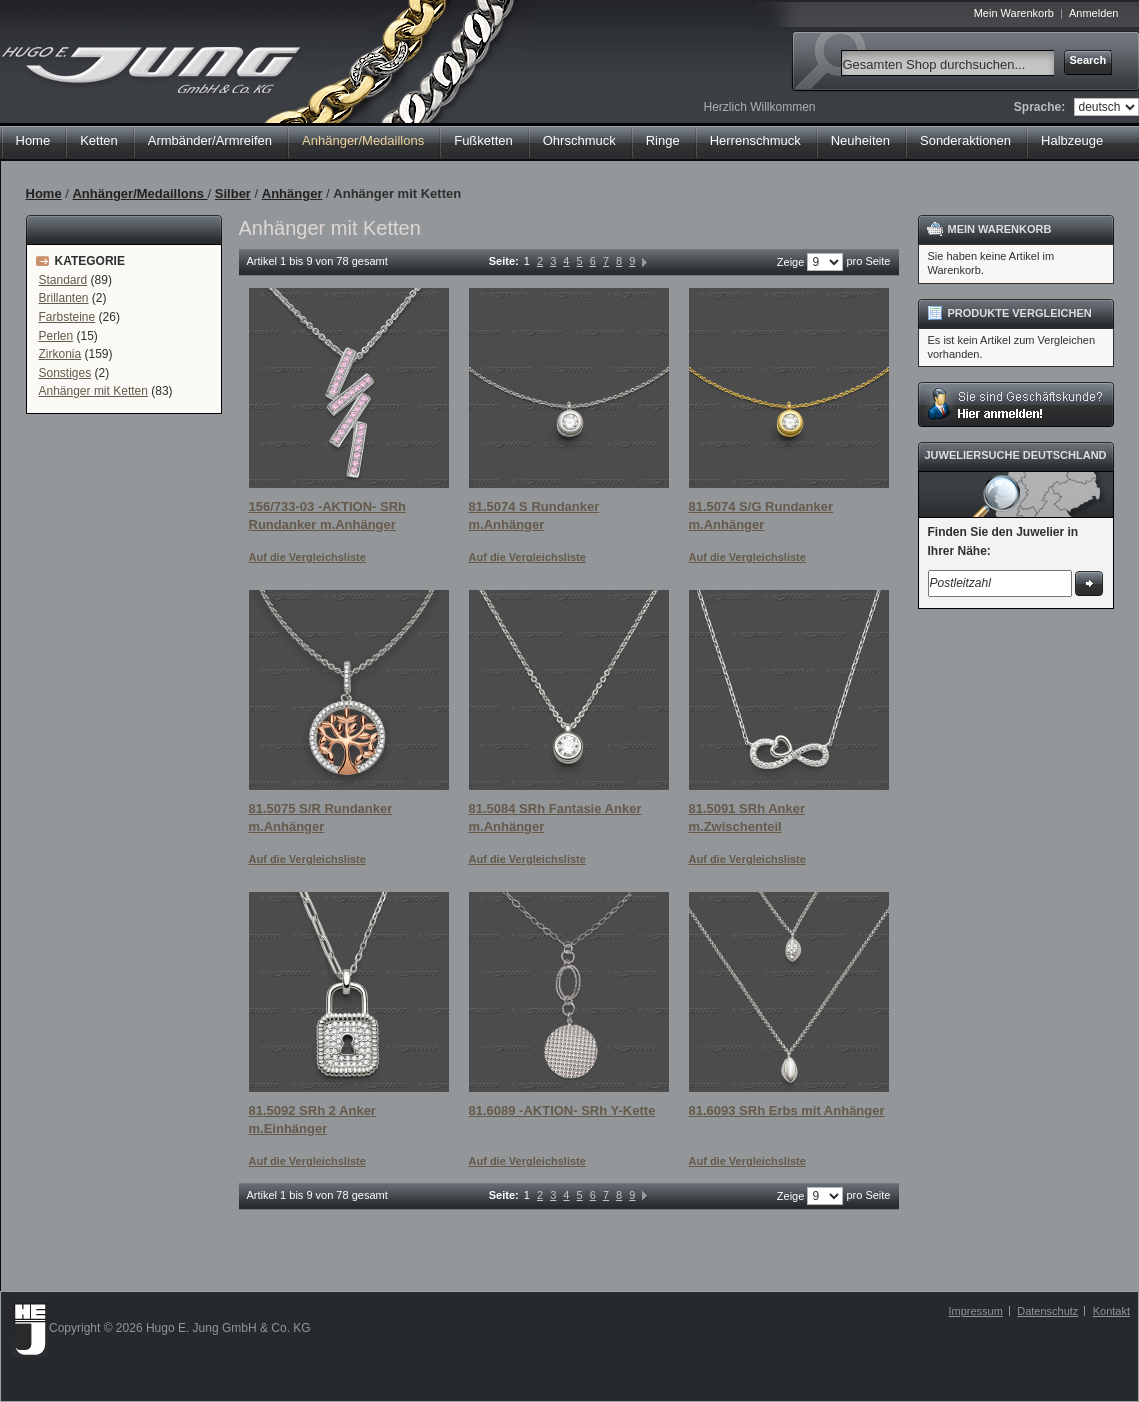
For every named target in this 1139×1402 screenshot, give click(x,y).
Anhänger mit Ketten (93, 391)
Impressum (975, 1311)
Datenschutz (1047, 1311)
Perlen (56, 336)
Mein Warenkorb (1014, 13)
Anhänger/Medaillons (139, 193)
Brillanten (64, 298)
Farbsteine (67, 317)
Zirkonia (60, 354)
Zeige (791, 262)
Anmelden (1094, 13)
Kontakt (1111, 1311)
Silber (233, 193)
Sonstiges (65, 373)
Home (33, 140)
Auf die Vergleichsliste (307, 557)
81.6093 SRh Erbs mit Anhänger (787, 1110)
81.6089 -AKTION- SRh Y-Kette (562, 1110)
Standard (63, 280)
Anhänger (292, 193)
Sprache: (1039, 107)
